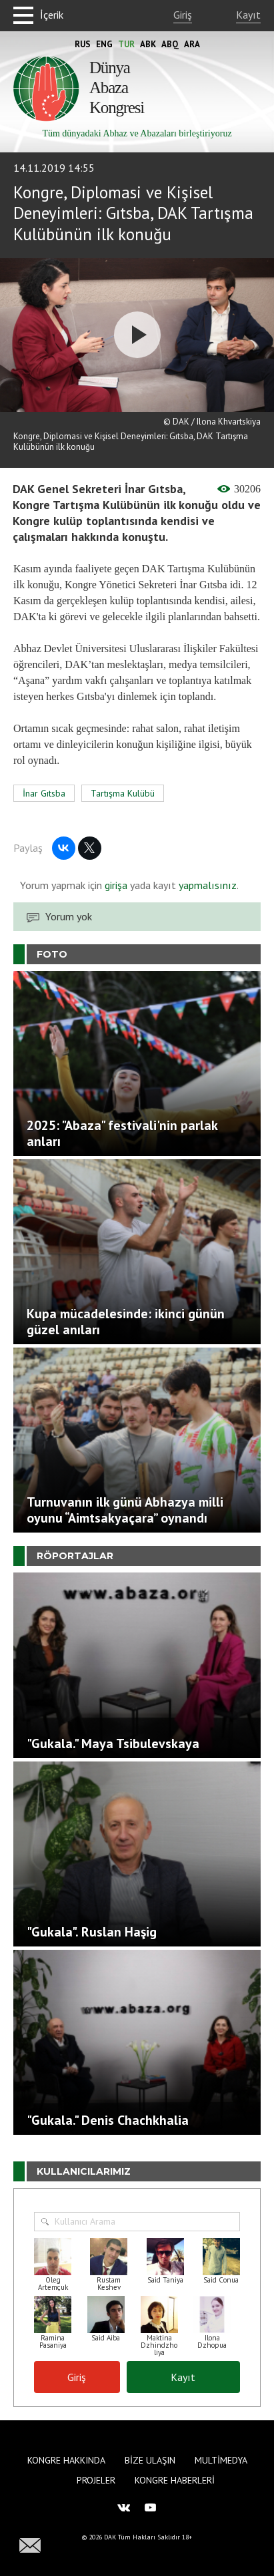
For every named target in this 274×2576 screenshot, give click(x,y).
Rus (83, 44)
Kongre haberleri (175, 2480)
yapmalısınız (206, 885)
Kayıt (248, 14)
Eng (104, 44)
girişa (116, 885)
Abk (148, 44)
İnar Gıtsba (44, 793)
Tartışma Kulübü (123, 793)
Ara (192, 44)
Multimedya (221, 2460)
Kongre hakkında (66, 2460)
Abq (170, 44)
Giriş (182, 14)
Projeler (96, 2480)
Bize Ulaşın (150, 2460)
